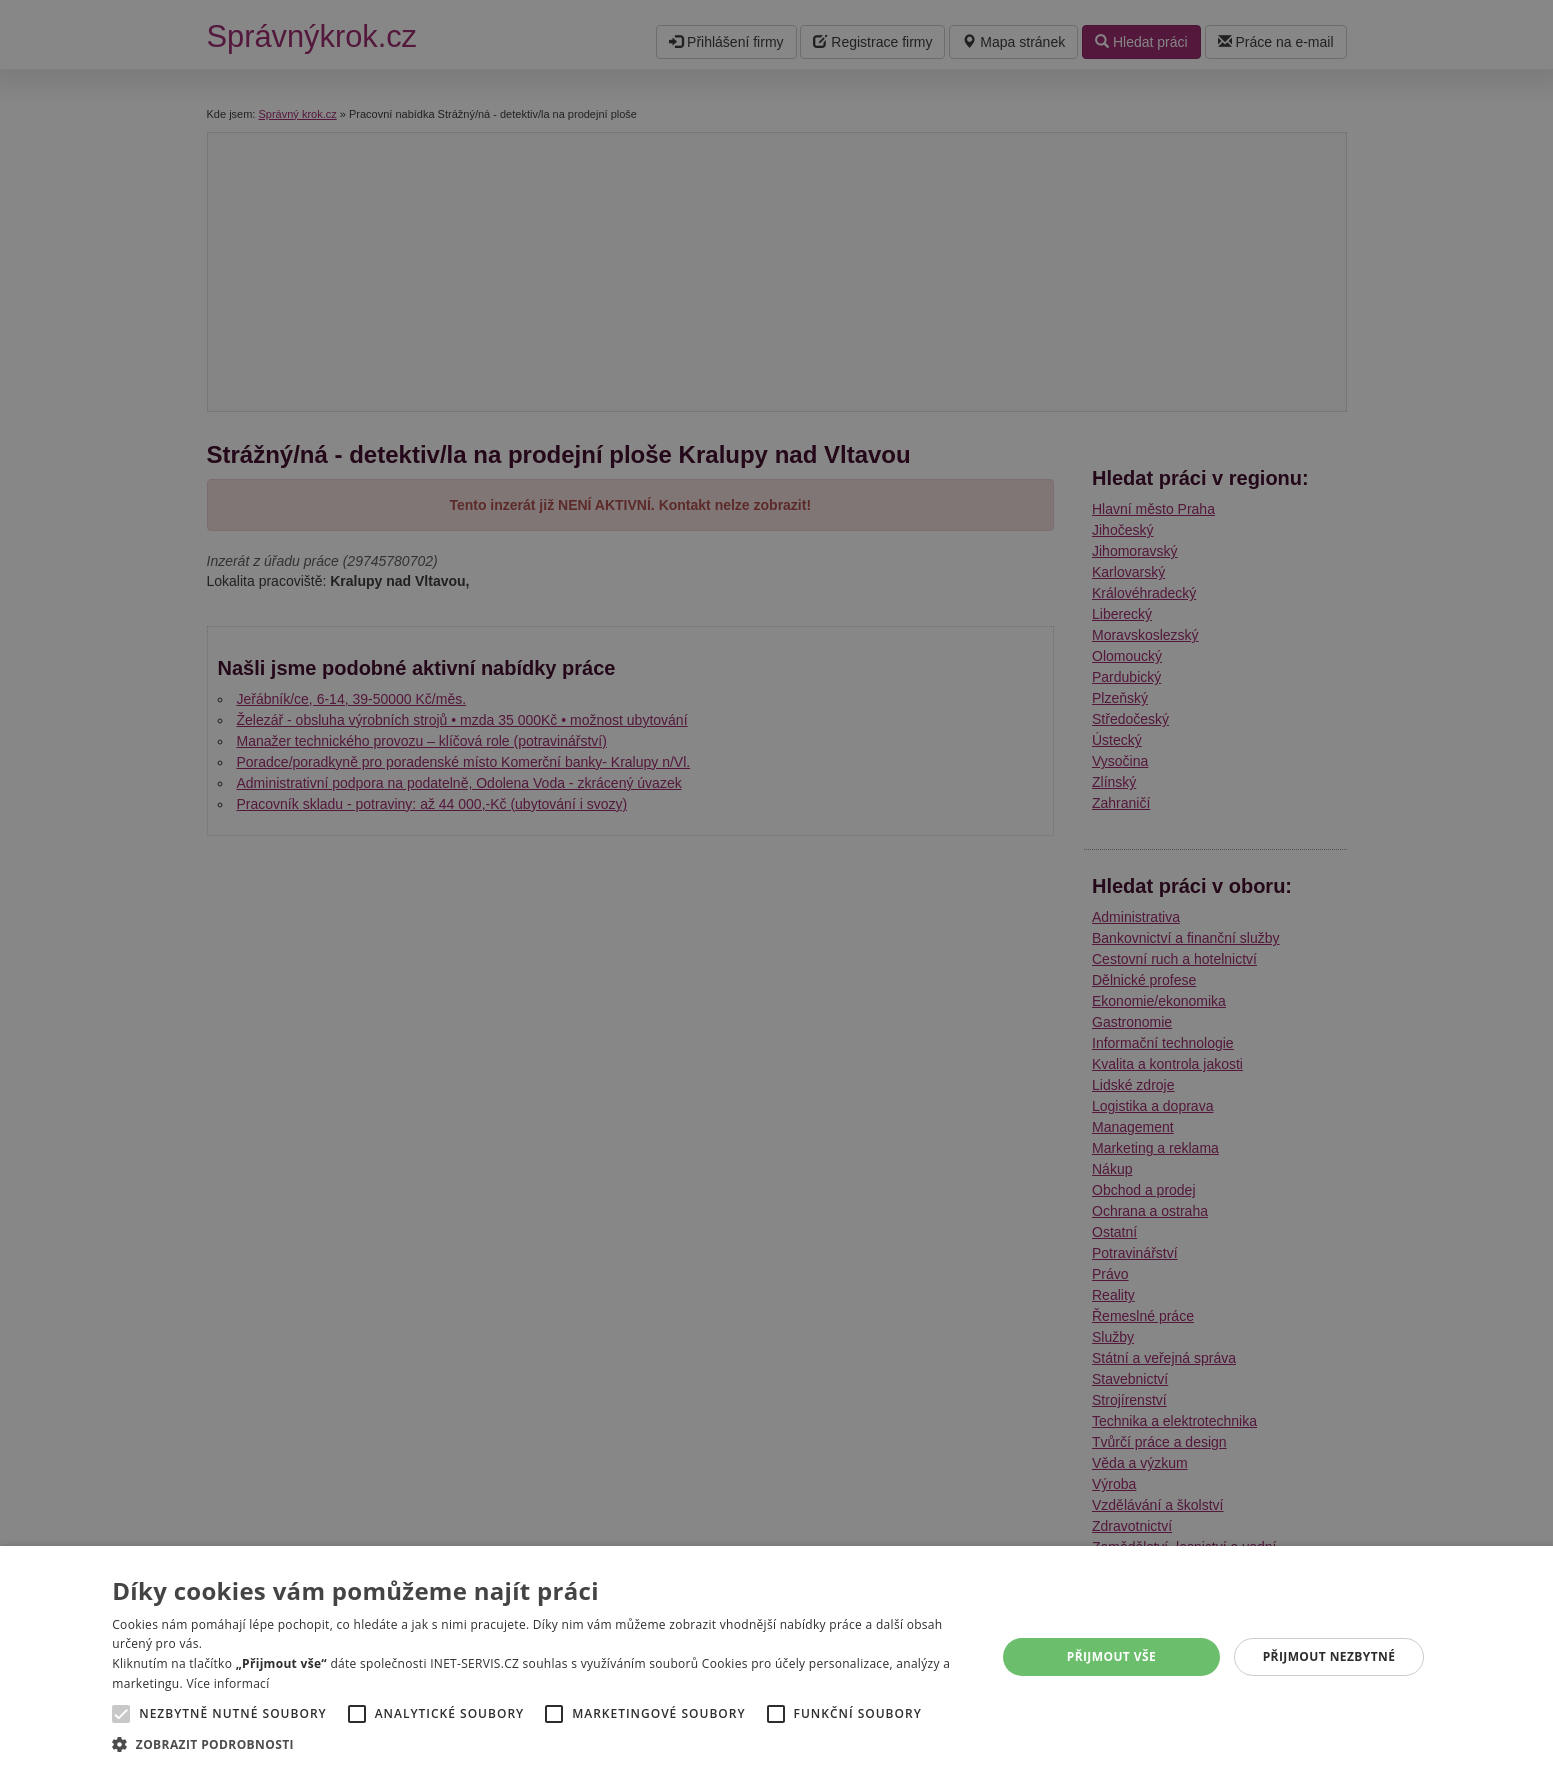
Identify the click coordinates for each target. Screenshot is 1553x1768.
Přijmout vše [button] (1111, 1656)
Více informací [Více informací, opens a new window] (227, 1683)
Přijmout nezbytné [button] (1329, 1656)
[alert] (776, 884)
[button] (540, 1743)
